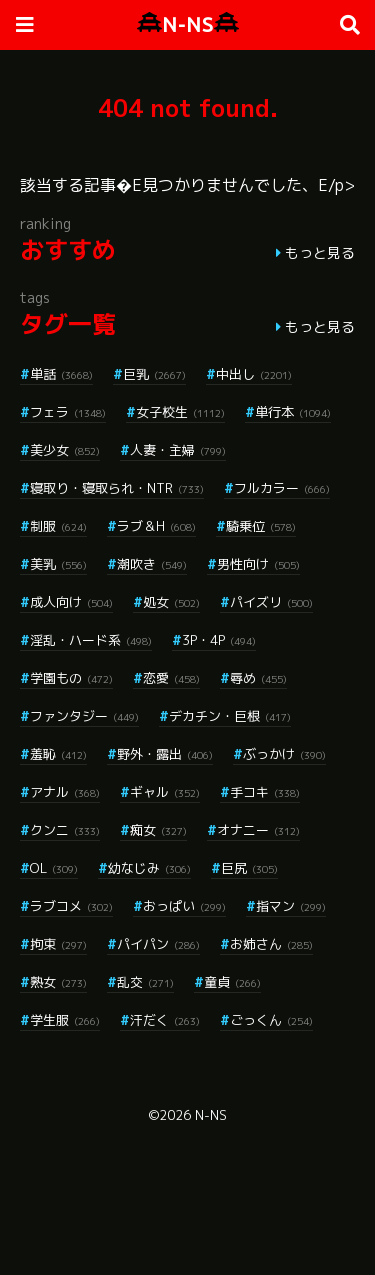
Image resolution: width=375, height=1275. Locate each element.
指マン (291, 906)
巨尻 (249, 868)
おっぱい (184, 906)
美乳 (58, 564)
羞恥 (58, 754)
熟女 (58, 982)
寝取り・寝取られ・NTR (117, 488)
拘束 (58, 944)
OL (54, 868)
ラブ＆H (156, 526)
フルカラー (282, 488)
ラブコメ (71, 906)
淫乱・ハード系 (91, 640)
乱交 (145, 982)
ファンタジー (84, 716)
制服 (58, 526)
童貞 (232, 982)
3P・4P (219, 640)
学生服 (65, 1020)
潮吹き (152, 564)
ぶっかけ (284, 754)
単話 (61, 374)
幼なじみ (149, 868)
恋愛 (171, 678)
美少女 (65, 450)
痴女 (158, 830)
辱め (258, 678)
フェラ (68, 412)
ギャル (165, 792)
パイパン (158, 944)
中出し (254, 374)
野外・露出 (165, 754)
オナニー (258, 830)
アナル (65, 792)
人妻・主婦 (178, 450)
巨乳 (154, 374)
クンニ (65, 830)
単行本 (293, 412)
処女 (171, 602)
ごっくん (271, 1020)
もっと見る (320, 252)
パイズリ (271, 602)
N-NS (188, 24)
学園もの (71, 678)
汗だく (165, 1020)
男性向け (258, 564)
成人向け (71, 602)
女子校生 (180, 412)
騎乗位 (261, 526)
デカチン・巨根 (230, 716)
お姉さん (271, 944)
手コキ (265, 792)
